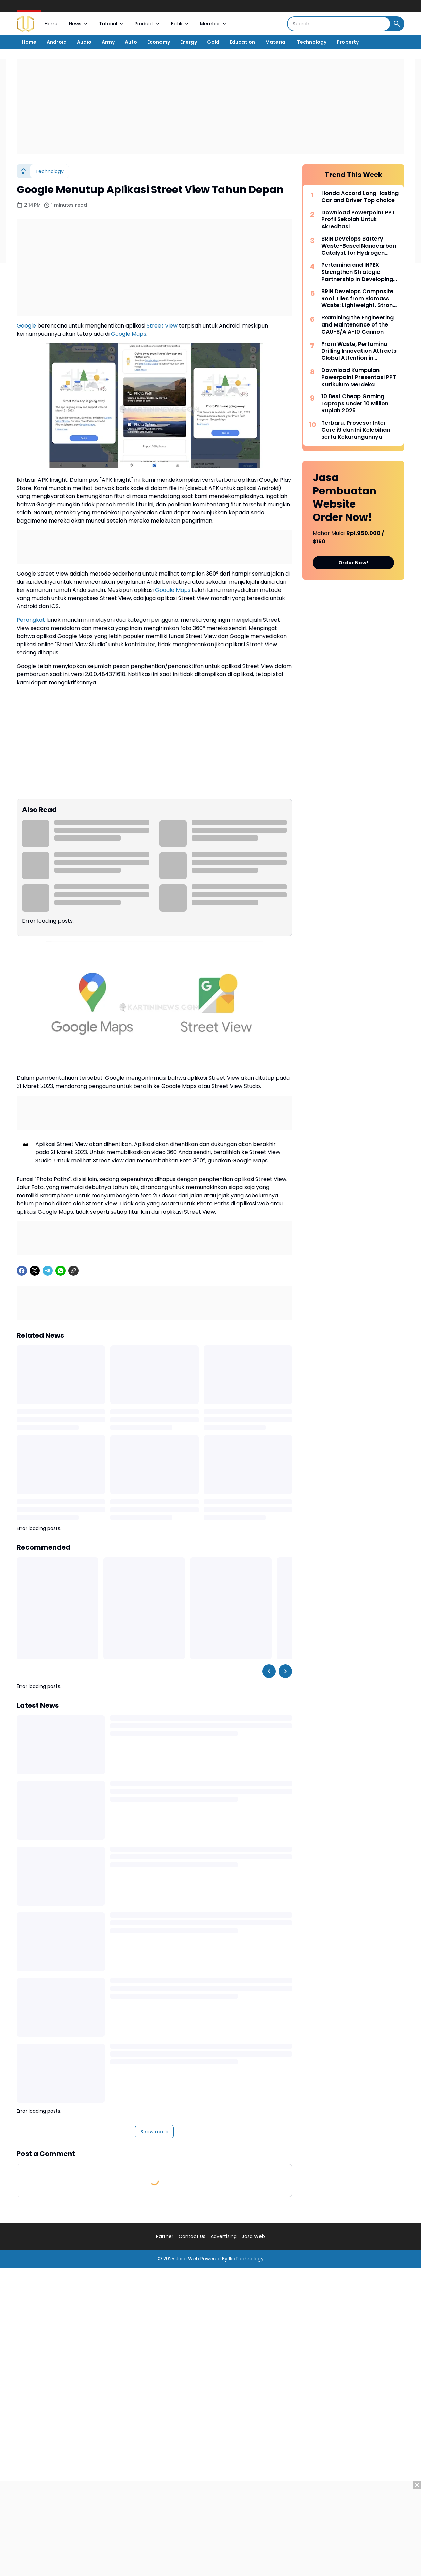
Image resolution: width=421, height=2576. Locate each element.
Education (242, 42)
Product (148, 23)
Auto (131, 42)
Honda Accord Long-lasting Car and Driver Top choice (360, 197)
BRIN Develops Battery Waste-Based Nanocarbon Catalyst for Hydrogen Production (358, 246)
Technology (311, 42)
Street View (162, 326)
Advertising (223, 2236)
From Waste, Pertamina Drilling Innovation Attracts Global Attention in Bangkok (359, 351)
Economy (158, 42)
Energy (188, 42)
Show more (154, 2131)
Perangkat (31, 620)
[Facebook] (22, 1271)
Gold (213, 42)
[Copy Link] (73, 1271)
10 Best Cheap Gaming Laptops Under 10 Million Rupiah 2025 (354, 403)
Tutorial (111, 23)
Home (52, 23)
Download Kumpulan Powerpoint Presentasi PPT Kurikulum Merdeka (358, 377)
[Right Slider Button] (285, 1671)
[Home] (23, 171)
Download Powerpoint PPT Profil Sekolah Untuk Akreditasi (358, 219)
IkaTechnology (246, 2258)
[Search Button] (397, 24)
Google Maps (128, 334)
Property (348, 42)
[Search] (339, 24)
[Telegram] (48, 1271)
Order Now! (353, 562)
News (79, 23)
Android (57, 42)
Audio (84, 42)
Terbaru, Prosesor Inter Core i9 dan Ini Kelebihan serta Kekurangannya (355, 430)
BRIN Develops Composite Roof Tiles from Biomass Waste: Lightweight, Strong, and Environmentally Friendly (359, 298)
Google (26, 326)
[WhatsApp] (60, 1271)
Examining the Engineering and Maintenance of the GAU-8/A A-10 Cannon (357, 324)
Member (214, 23)
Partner (164, 2236)
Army (108, 42)
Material (276, 42)
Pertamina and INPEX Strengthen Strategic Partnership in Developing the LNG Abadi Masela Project (357, 272)
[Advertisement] (210, 106)
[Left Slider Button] (269, 1671)
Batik (180, 23)
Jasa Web (253, 2236)
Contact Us (192, 2236)
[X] (35, 1271)
